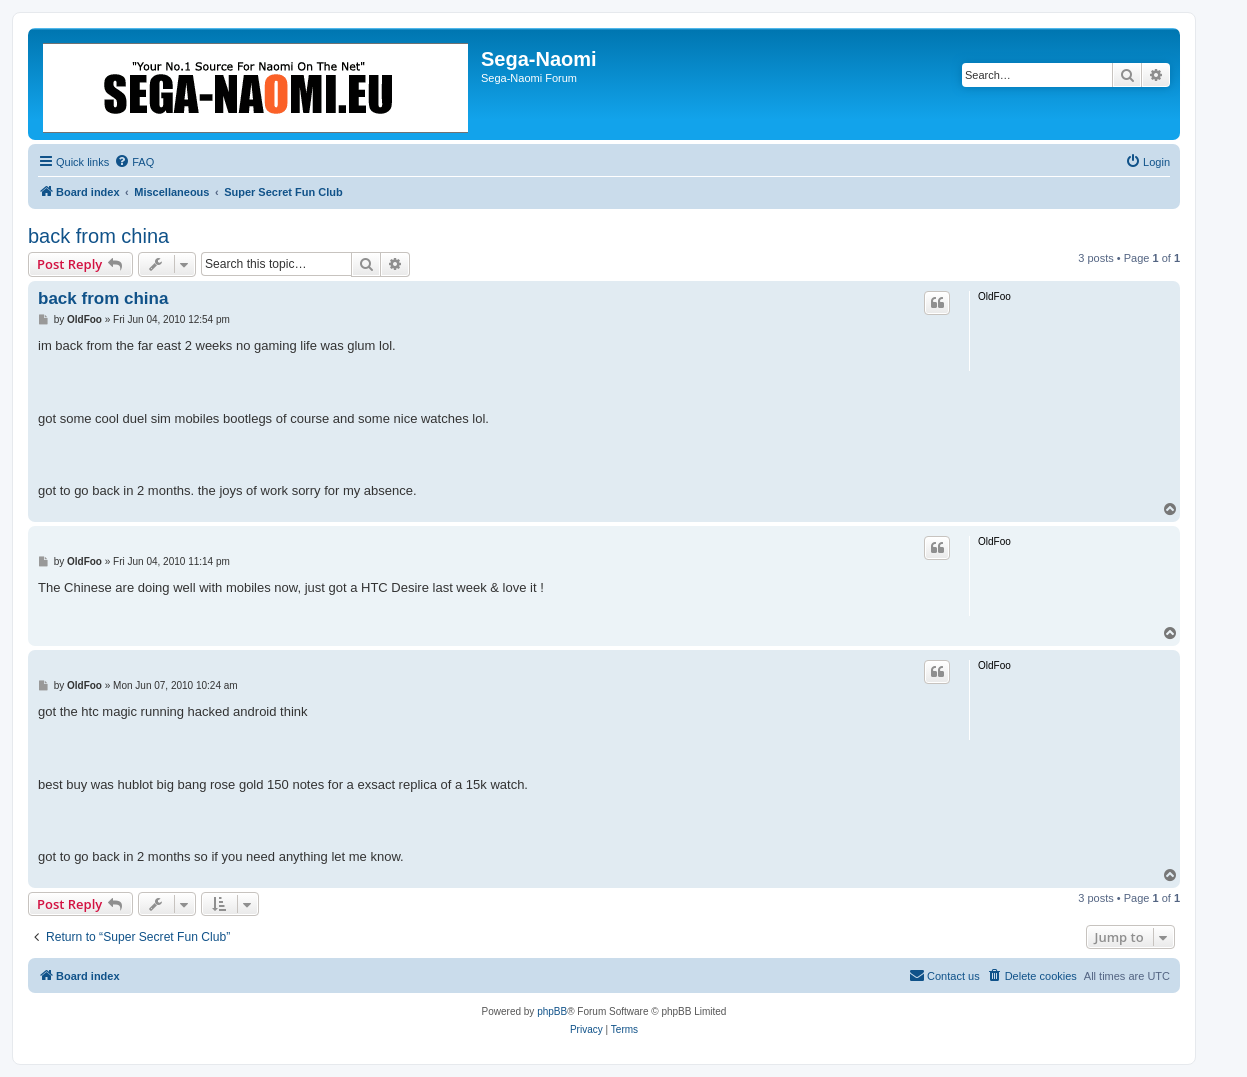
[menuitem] (134, 162)
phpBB (552, 1011)
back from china (98, 236)
